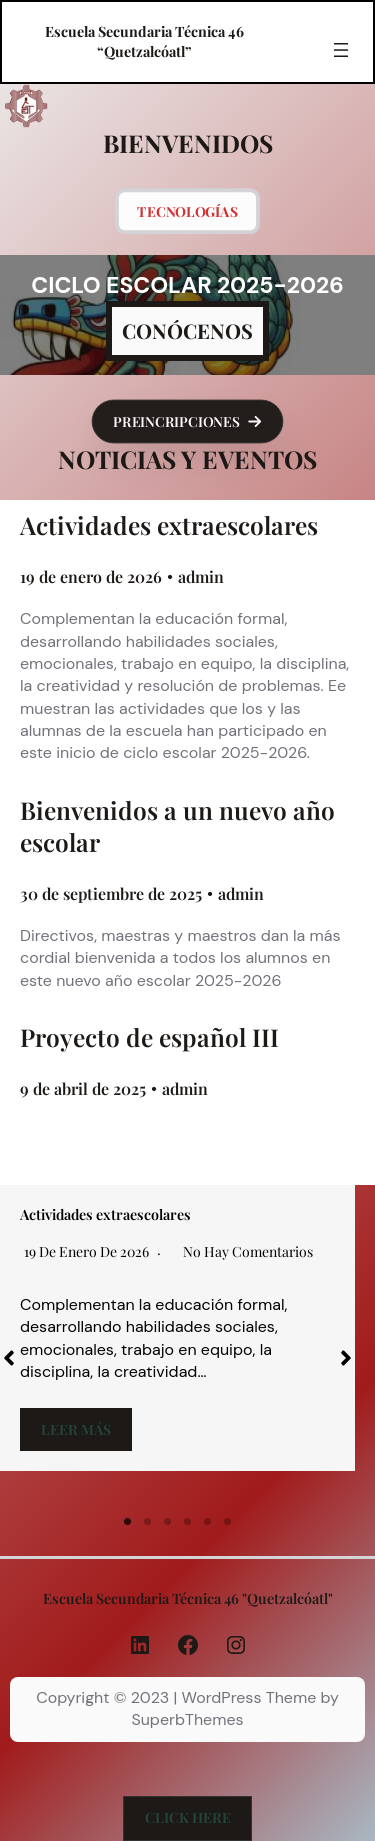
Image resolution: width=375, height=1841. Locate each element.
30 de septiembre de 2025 (111, 893)
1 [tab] (128, 1522)
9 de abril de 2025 (83, 1088)
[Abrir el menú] (341, 50)
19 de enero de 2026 (91, 576)
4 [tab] (188, 1522)
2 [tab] (148, 1522)
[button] (187, 421)
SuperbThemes (187, 1719)
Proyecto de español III (149, 1037)
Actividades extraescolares (169, 525)
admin (201, 576)
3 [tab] (168, 1522)
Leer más (76, 1429)
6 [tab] (228, 1522)
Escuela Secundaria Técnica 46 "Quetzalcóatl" (188, 1598)
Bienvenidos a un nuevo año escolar (177, 826)
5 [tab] (208, 1522)
